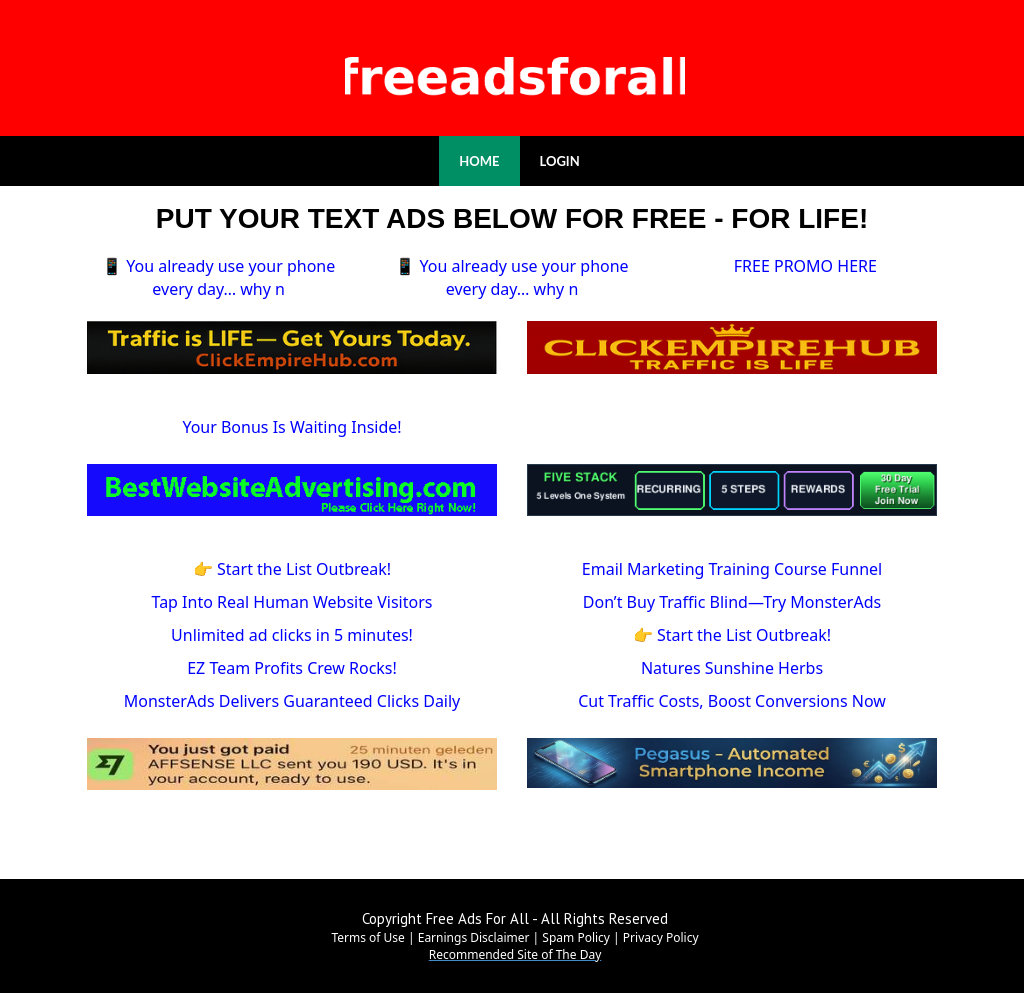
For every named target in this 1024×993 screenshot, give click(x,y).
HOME (479, 161)
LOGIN (560, 161)
